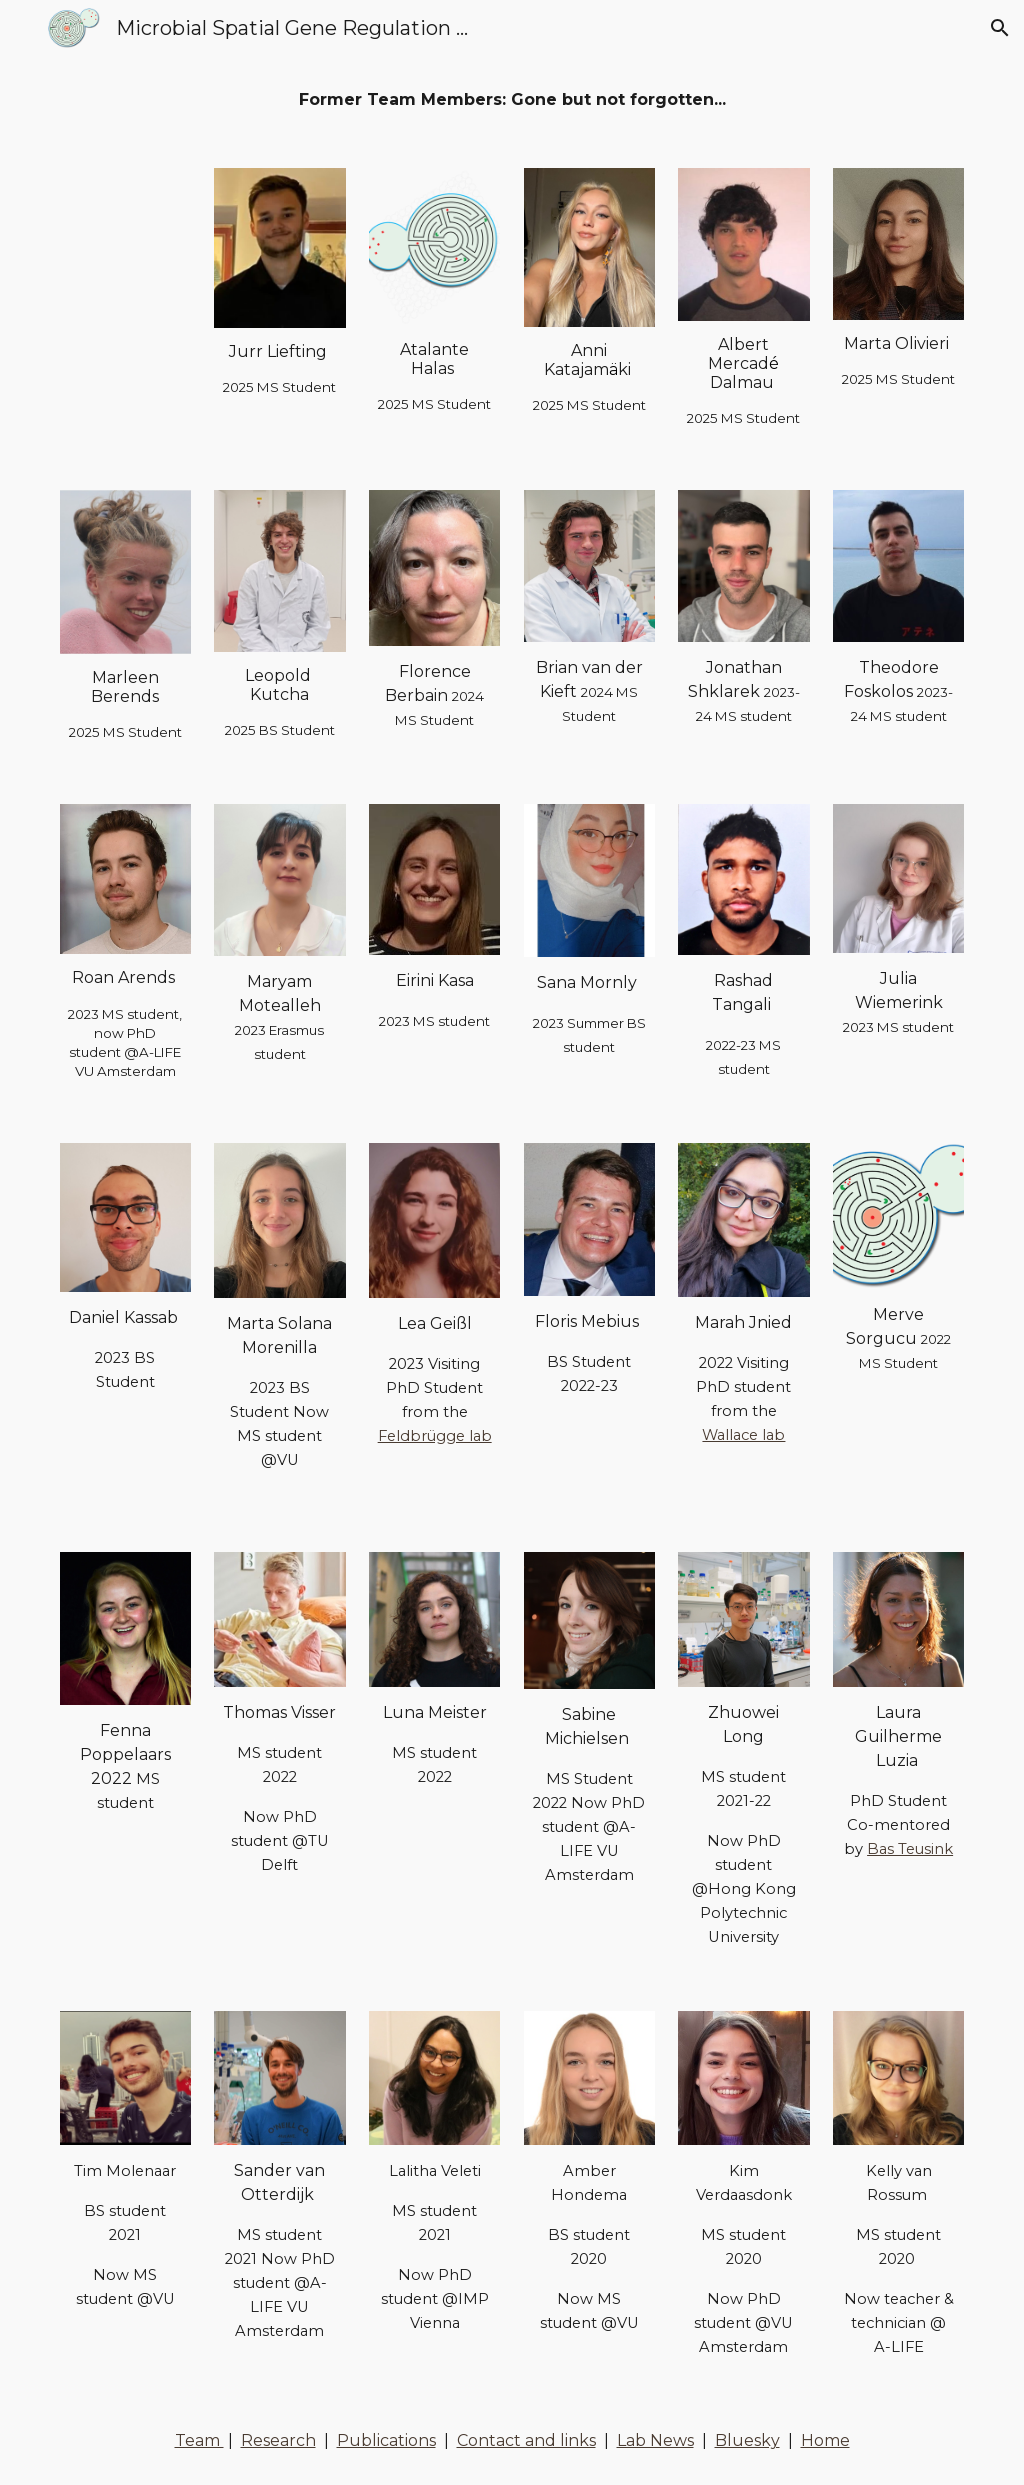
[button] (24, 27)
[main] (512, 100)
